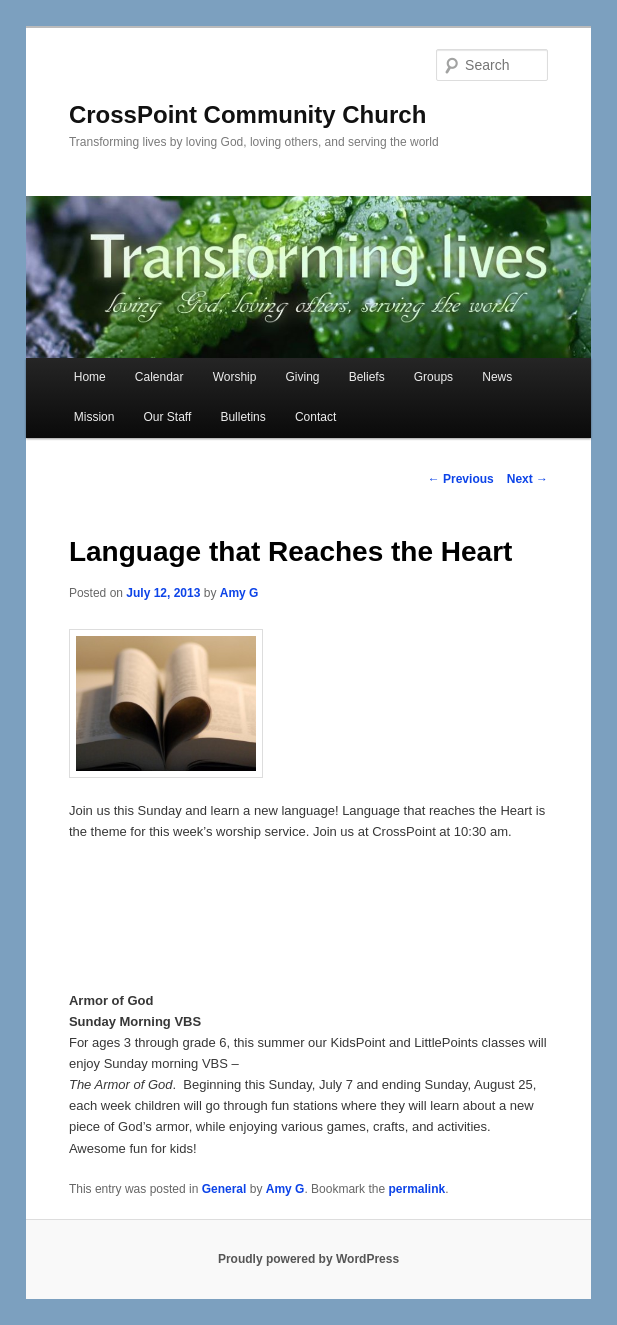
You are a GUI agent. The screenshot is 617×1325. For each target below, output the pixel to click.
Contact (315, 417)
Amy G (239, 593)
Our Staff (168, 417)
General (224, 1189)
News (497, 377)
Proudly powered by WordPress (308, 1259)
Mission (94, 417)
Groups (433, 377)
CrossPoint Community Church (247, 114)
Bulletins (242, 417)
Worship (235, 377)
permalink (416, 1189)
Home (90, 377)
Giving (303, 377)
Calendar (159, 377)
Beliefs (367, 377)
